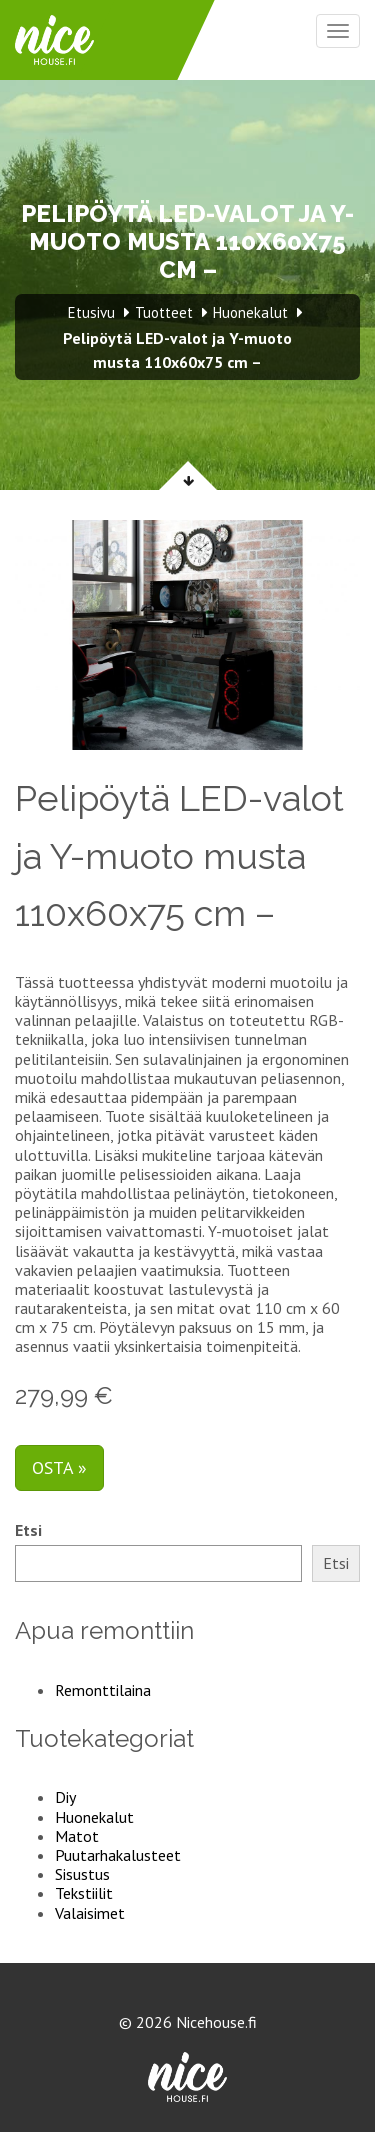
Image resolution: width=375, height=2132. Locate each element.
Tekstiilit (84, 1893)
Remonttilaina (103, 1690)
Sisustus (82, 1874)
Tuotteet (164, 312)
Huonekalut (94, 1817)
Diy (65, 1797)
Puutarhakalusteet (118, 1855)
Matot (77, 1836)
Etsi (28, 1530)
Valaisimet (90, 1913)
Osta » (59, 1467)
